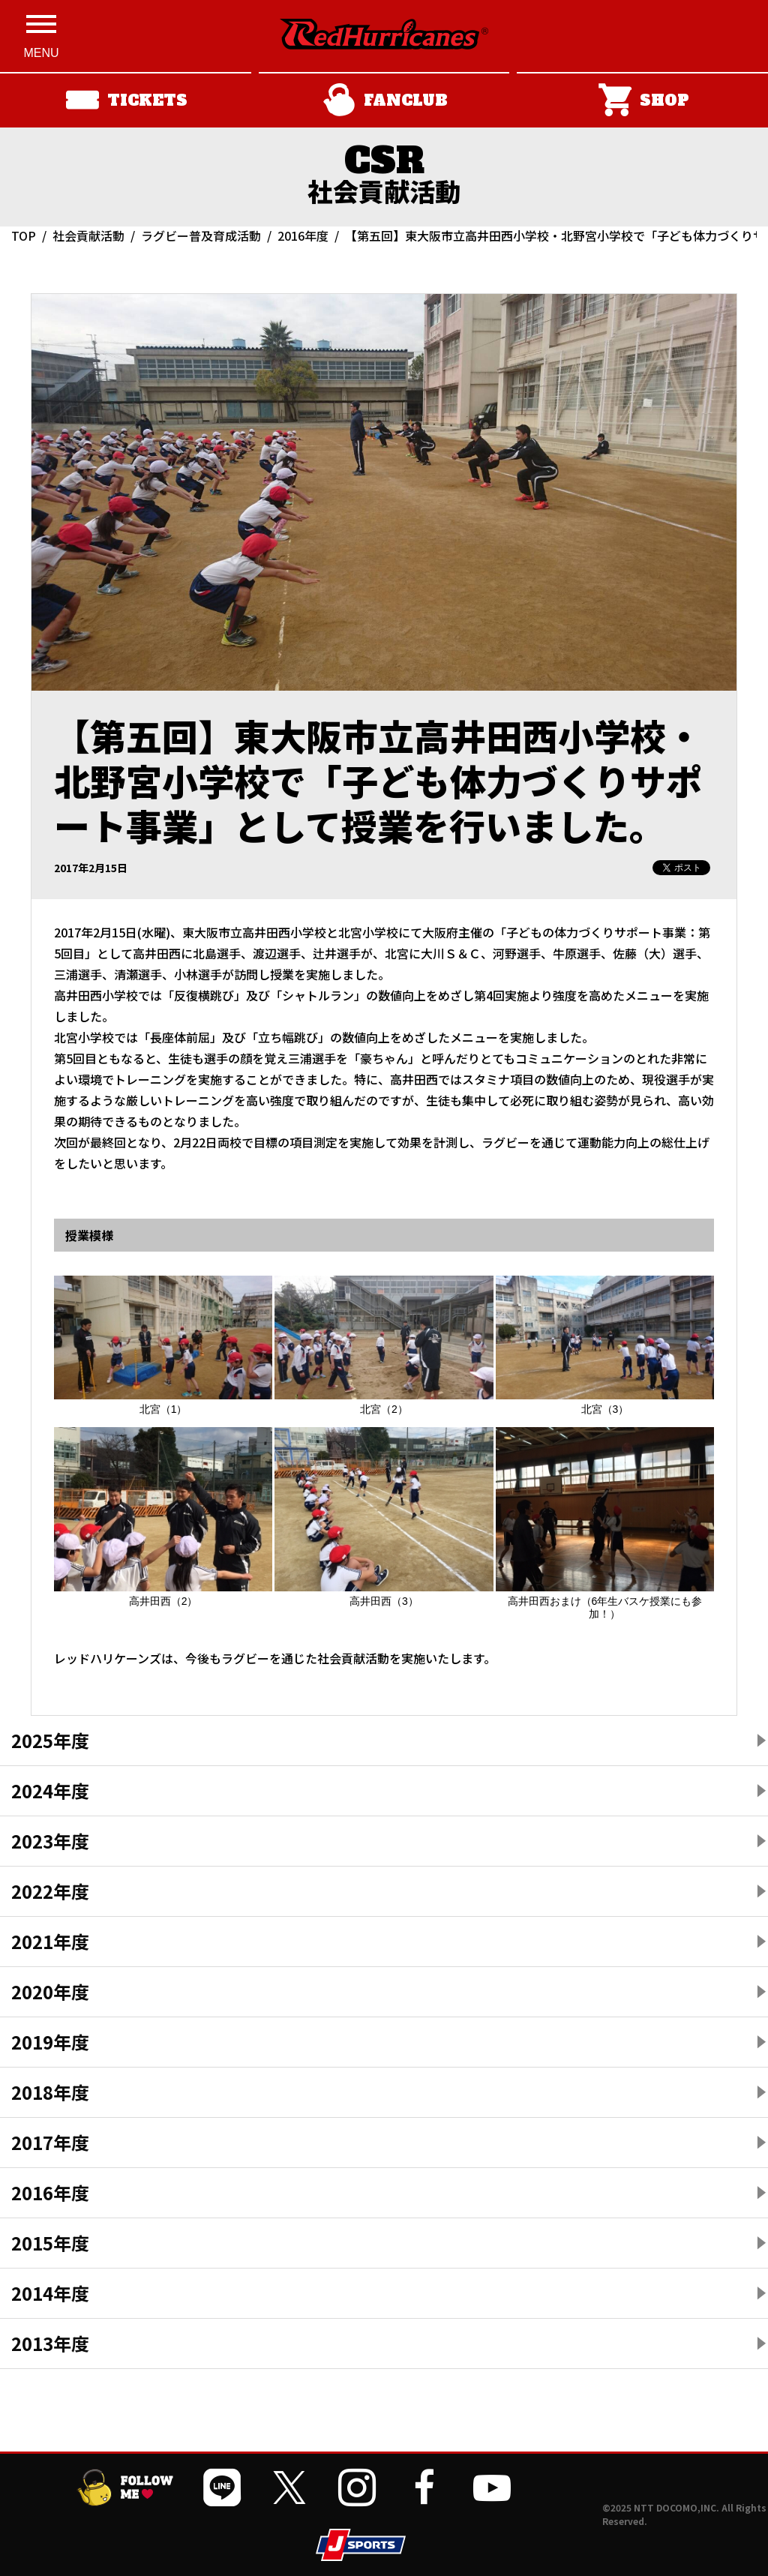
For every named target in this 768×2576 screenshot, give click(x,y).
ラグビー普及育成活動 (201, 235)
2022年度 (50, 1891)
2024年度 (50, 1790)
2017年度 (50, 2142)
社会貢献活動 (88, 235)
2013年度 (50, 2343)
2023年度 (50, 1841)
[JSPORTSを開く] (361, 2545)
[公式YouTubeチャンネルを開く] (492, 2487)
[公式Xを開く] (289, 2487)
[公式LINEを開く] (222, 2487)
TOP (23, 235)
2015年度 (50, 2243)
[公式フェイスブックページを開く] (424, 2487)
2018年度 (50, 2092)
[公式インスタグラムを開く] (357, 2487)
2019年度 (50, 2042)
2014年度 (50, 2293)
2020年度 (50, 1991)
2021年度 (50, 1941)
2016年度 (303, 235)
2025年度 (50, 1740)
